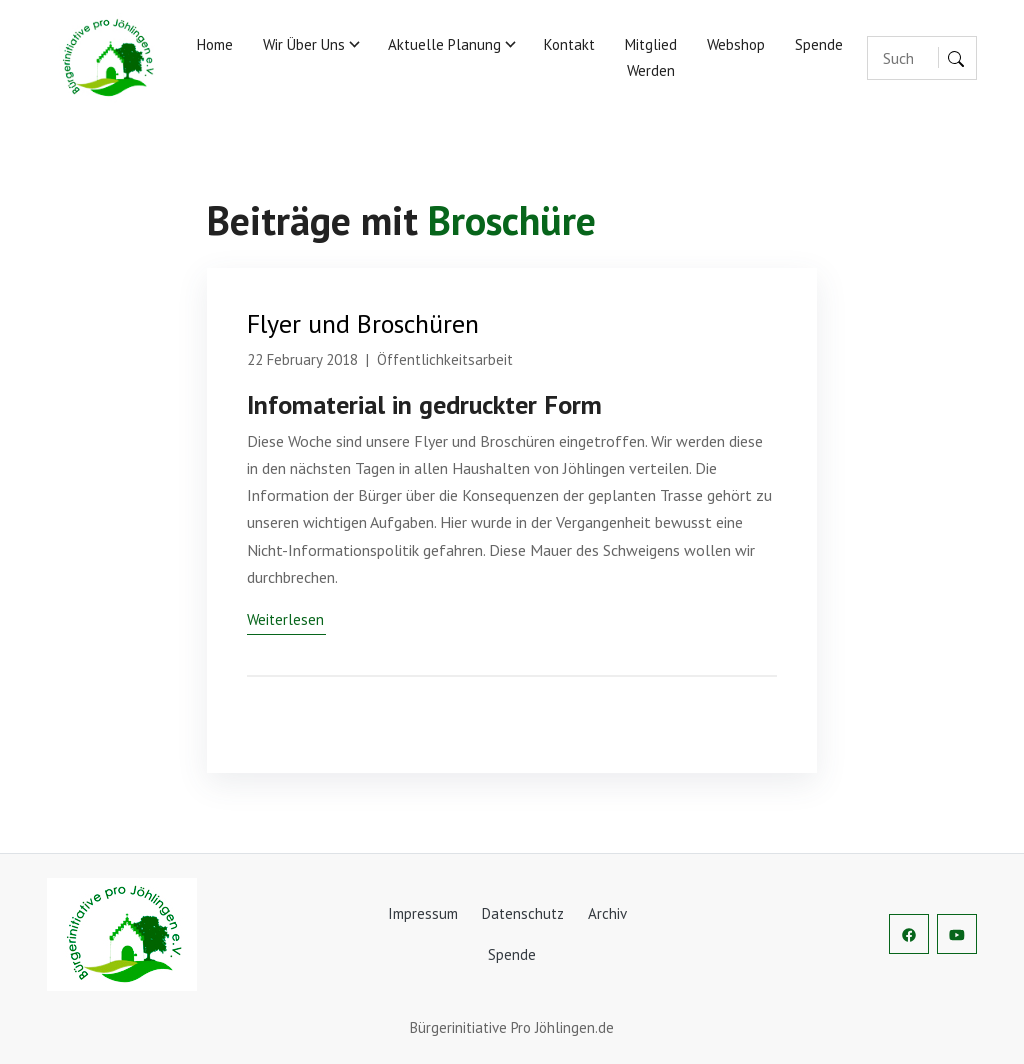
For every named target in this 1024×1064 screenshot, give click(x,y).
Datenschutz (523, 913)
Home (215, 44)
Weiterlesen (285, 619)
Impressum (423, 913)
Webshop (736, 44)
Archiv (607, 913)
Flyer (431, 441)
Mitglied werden (651, 57)
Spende (819, 44)
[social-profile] (909, 934)
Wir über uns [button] (304, 44)
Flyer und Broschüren (363, 323)
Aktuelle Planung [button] (444, 44)
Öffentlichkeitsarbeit (445, 359)
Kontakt (569, 44)
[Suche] (959, 58)
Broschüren (517, 441)
